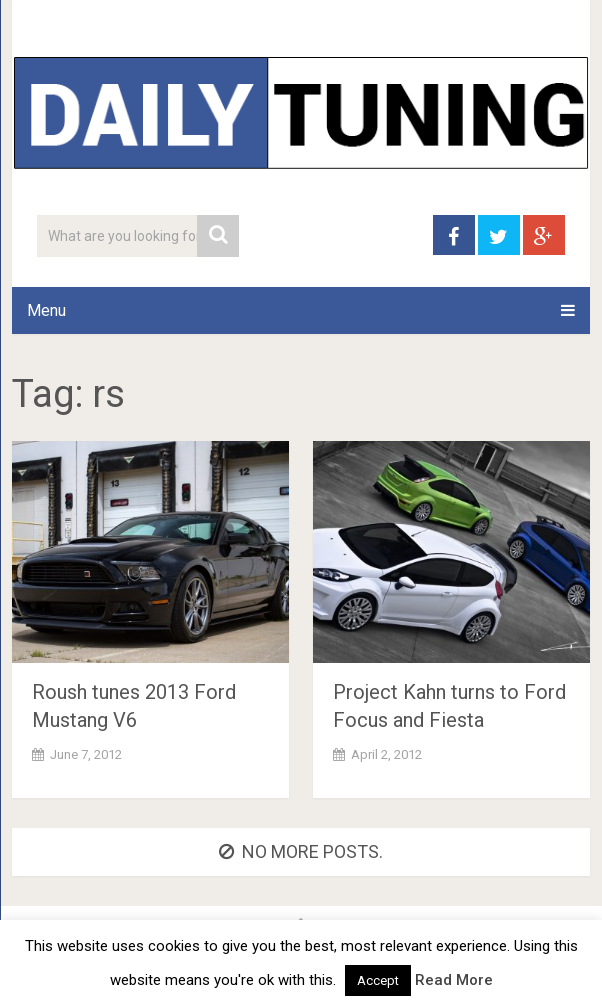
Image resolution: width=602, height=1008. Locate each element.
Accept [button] (378, 980)
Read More (454, 980)
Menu (46, 310)
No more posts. (301, 851)
